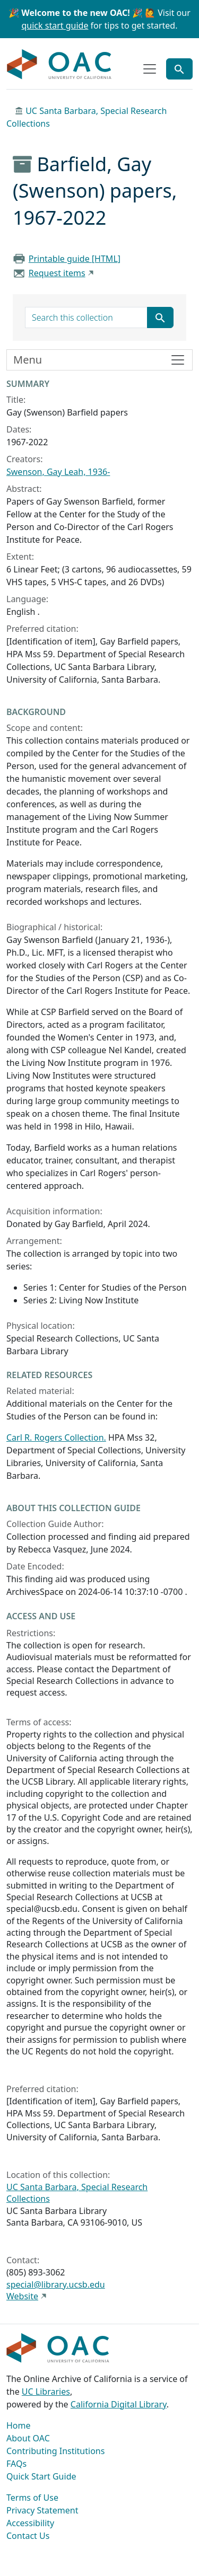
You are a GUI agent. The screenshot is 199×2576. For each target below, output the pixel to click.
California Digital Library (119, 2404)
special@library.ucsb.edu (55, 2284)
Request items (57, 273)
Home (18, 2425)
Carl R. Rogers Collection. (56, 1437)
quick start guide (55, 25)
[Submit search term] (160, 317)
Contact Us (27, 2536)
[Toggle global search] (179, 69)
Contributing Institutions (55, 2451)
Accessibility (30, 2523)
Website (22, 2296)
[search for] (86, 317)
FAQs (16, 2463)
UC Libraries (46, 2391)
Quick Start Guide (41, 2476)
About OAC (28, 2438)
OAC (59, 65)
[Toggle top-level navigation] (149, 69)
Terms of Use (32, 2497)
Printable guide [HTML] (74, 258)
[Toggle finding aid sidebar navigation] (99, 359)
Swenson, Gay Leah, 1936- (58, 472)
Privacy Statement (42, 2510)
